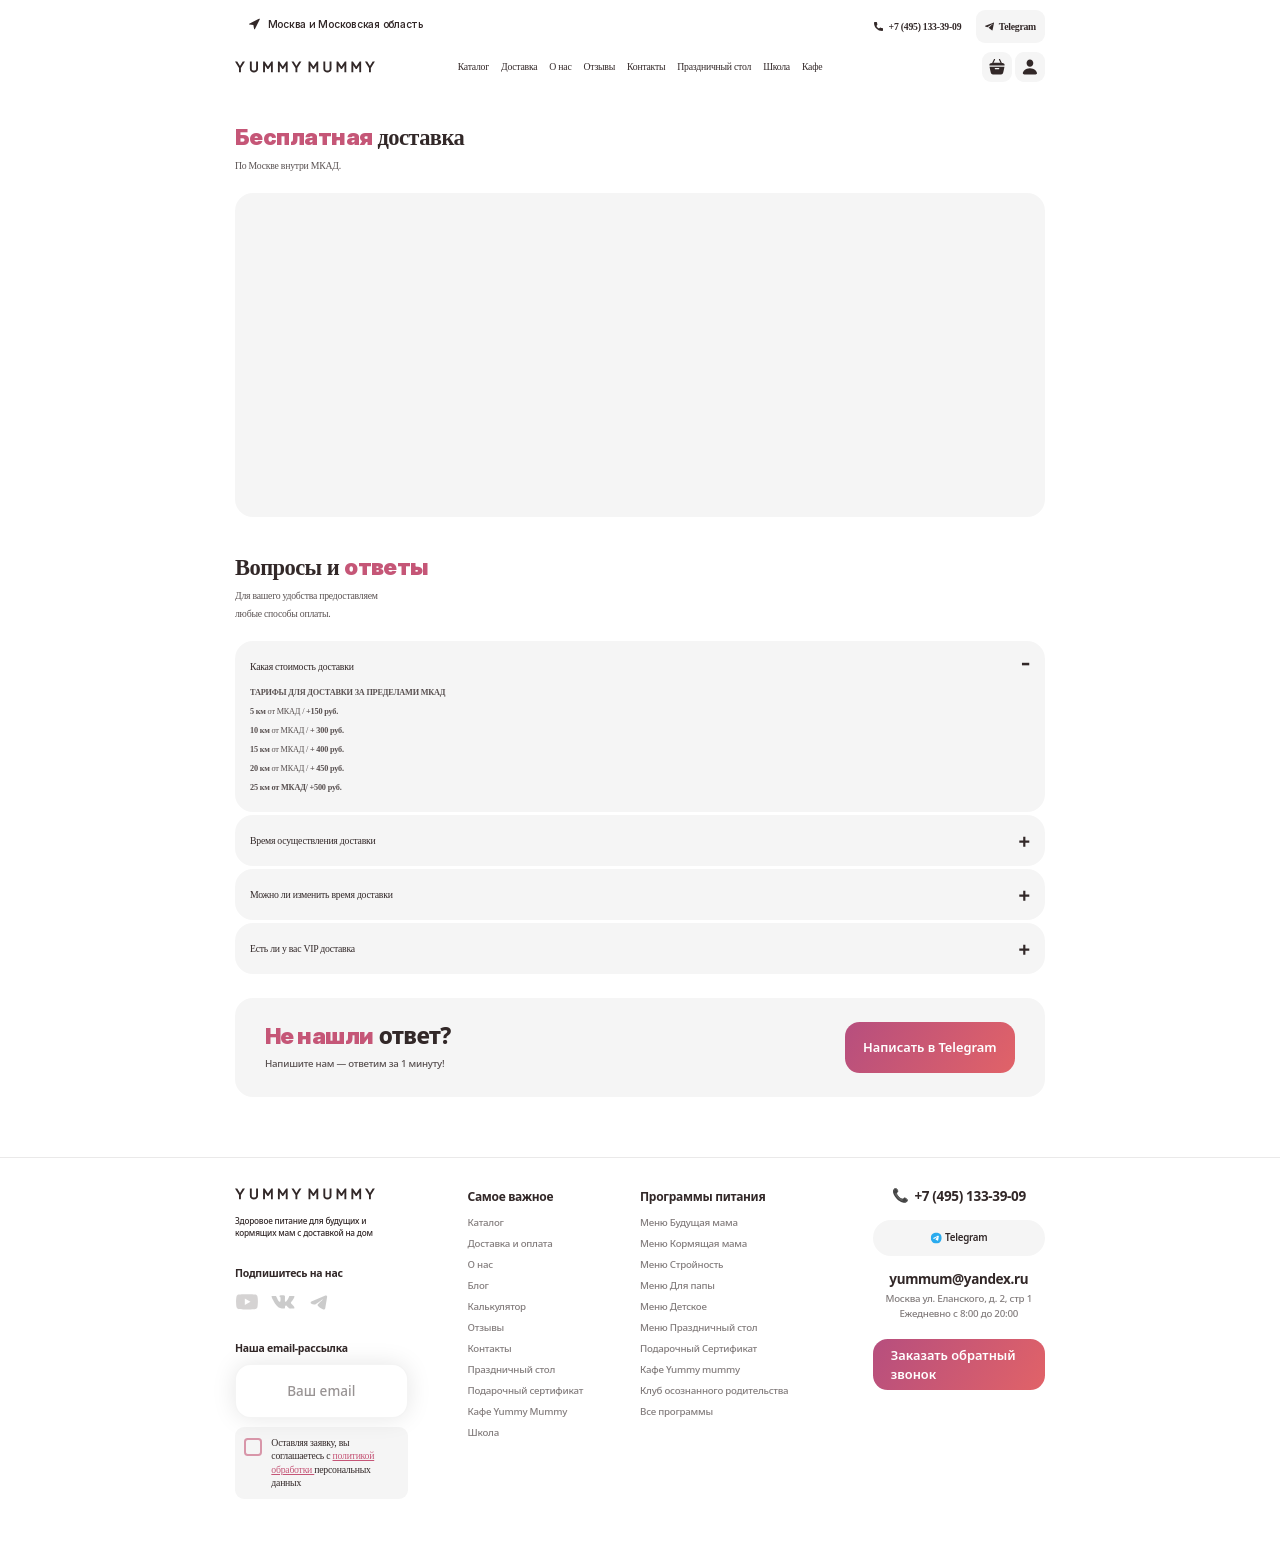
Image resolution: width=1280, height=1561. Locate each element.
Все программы (676, 1382)
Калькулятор (497, 1277)
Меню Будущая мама (689, 1193)
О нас (560, 63)
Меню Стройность (681, 1235)
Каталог (473, 63)
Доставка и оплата (510, 1214)
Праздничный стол (714, 63)
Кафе (812, 63)
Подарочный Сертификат (698, 1319)
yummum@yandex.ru (958, 1250)
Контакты (646, 63)
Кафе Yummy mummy (690, 1340)
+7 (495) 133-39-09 (918, 22)
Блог (478, 1256)
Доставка (519, 63)
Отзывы (599, 63)
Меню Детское (673, 1277)
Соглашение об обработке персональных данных (826, 1538)
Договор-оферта (962, 1538)
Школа (776, 63)
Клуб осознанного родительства (714, 1361)
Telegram (1010, 22)
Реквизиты (1024, 1538)
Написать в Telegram (945, 1018)
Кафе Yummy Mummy (518, 1382)
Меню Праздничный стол (698, 1298)
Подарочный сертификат (526, 1361)
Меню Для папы (677, 1256)
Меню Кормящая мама (693, 1214)
